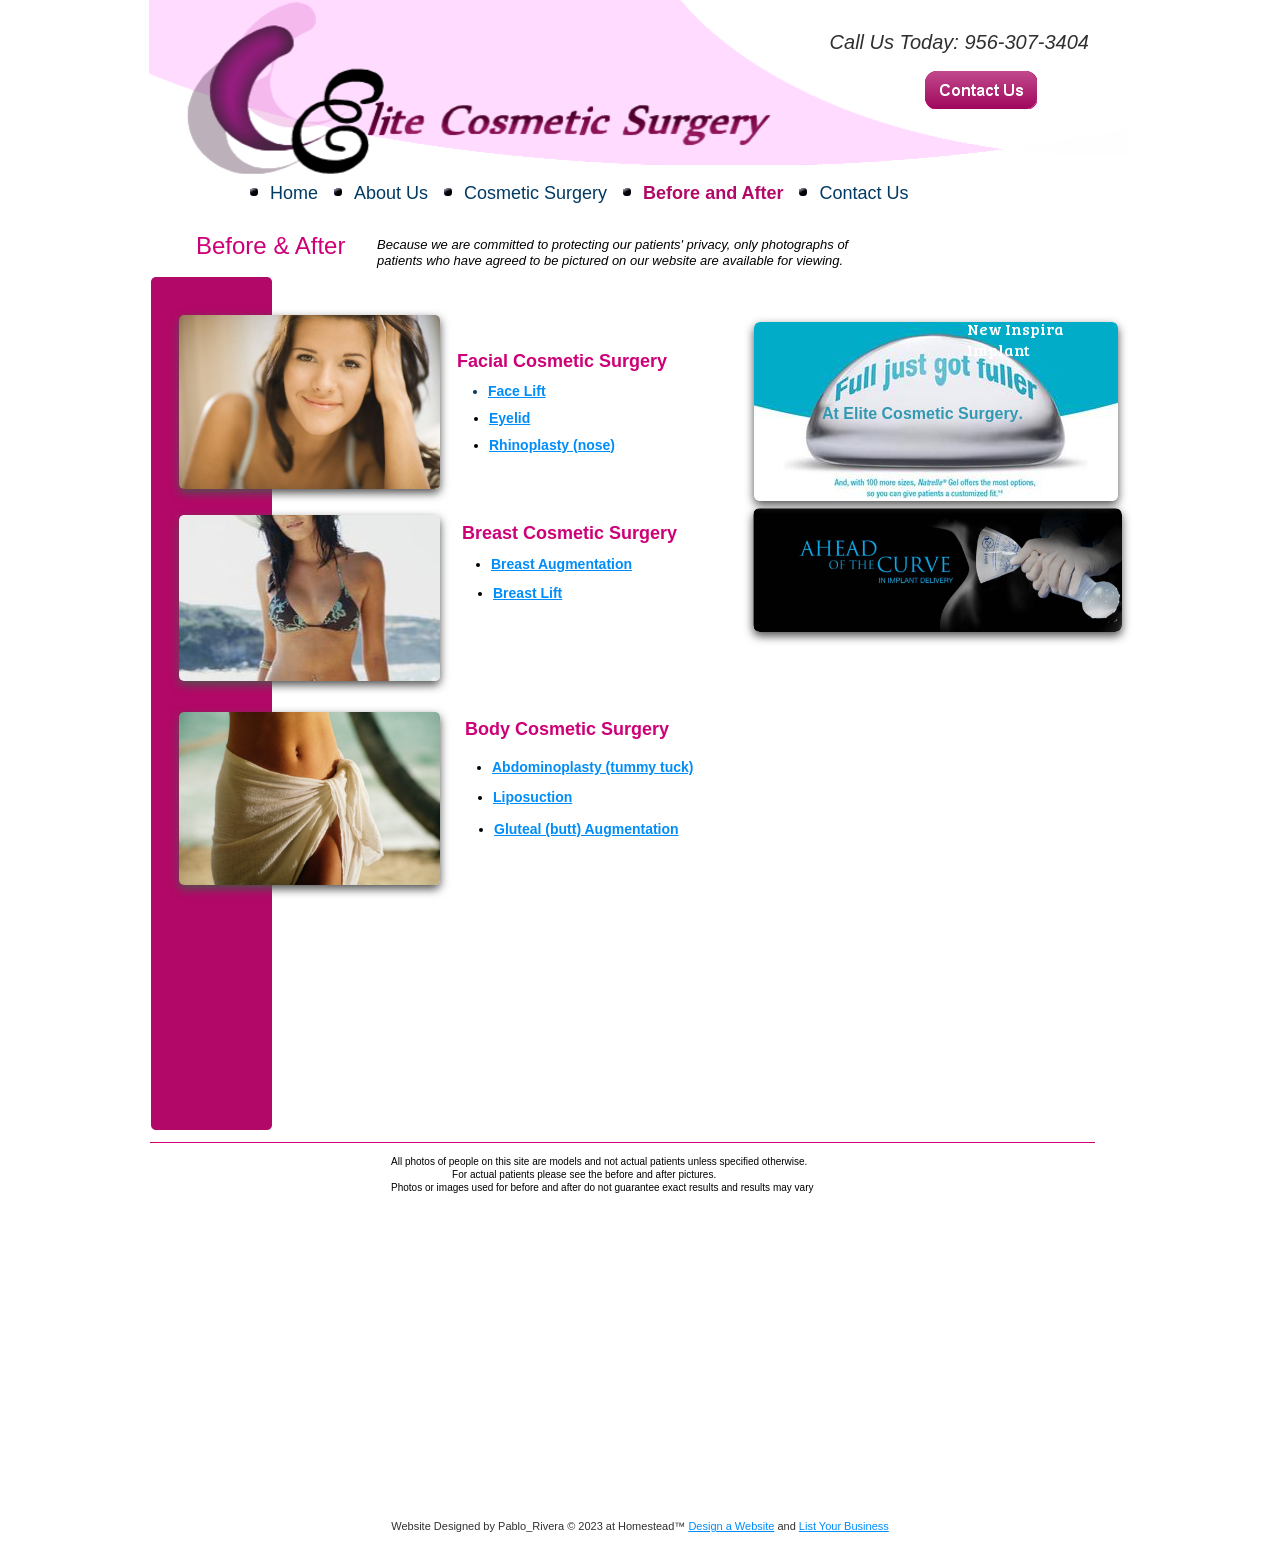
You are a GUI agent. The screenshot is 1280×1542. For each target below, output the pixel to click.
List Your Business (844, 1526)
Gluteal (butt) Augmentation (586, 829)
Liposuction (532, 797)
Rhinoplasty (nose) (552, 445)
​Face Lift (517, 391)
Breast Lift (527, 593)
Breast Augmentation (561, 564)
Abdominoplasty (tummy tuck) (592, 767)
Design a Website (731, 1526)
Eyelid (509, 418)
